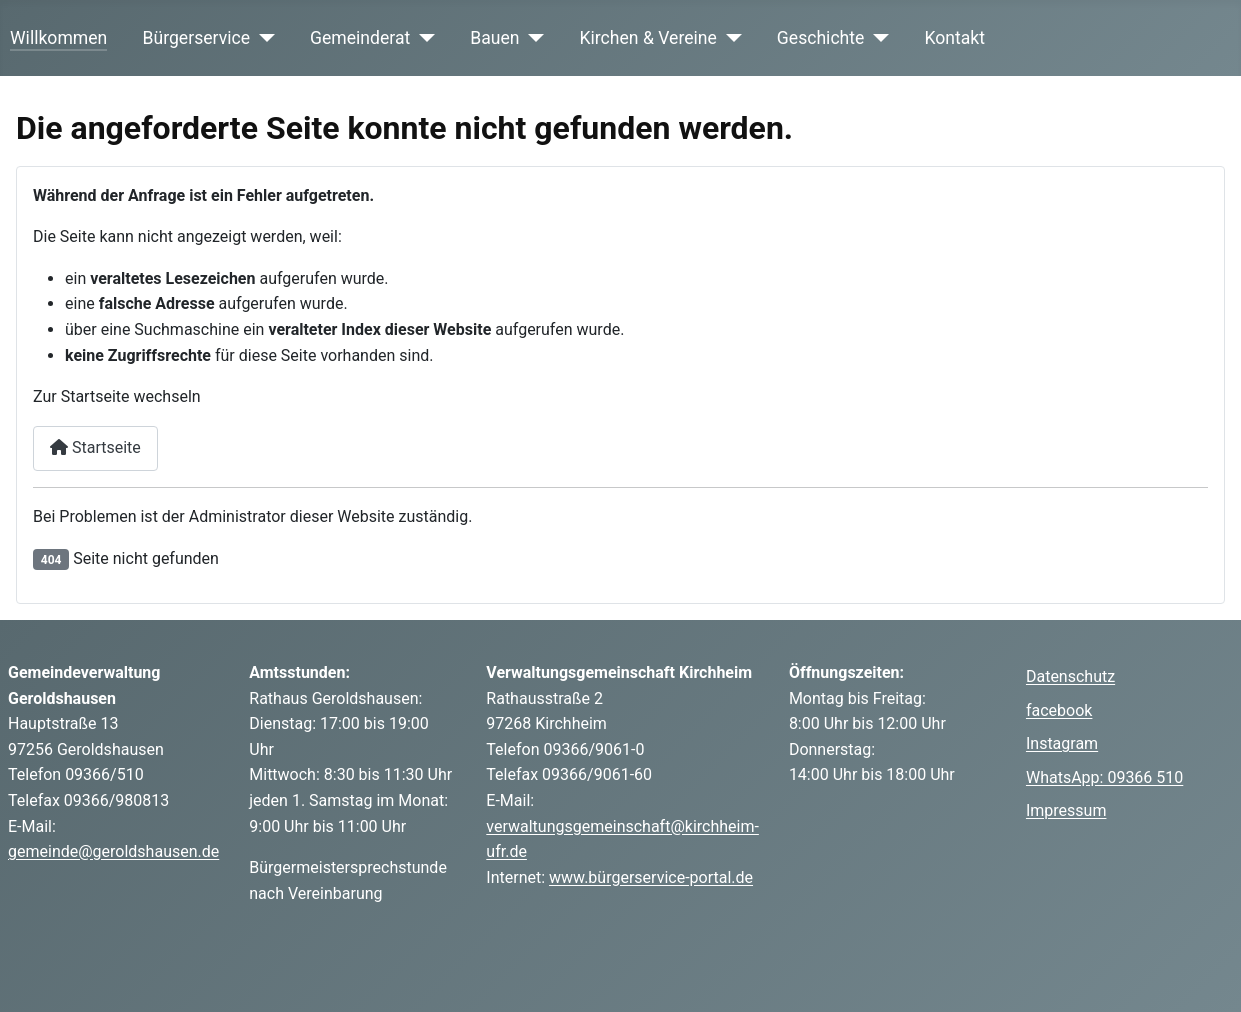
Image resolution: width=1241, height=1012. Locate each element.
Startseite (95, 447)
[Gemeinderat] (422, 38)
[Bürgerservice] (262, 38)
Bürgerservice (197, 38)
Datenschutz (1070, 676)
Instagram (1062, 743)
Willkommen (58, 38)
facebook (1059, 710)
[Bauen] (532, 38)
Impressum (1066, 810)
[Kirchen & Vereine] (729, 38)
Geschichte (821, 38)
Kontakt (954, 38)
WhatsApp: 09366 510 (1104, 777)
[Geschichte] (876, 38)
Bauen (494, 38)
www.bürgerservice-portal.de (651, 877)
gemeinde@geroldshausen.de (113, 851)
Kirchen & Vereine (648, 38)
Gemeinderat (360, 38)
